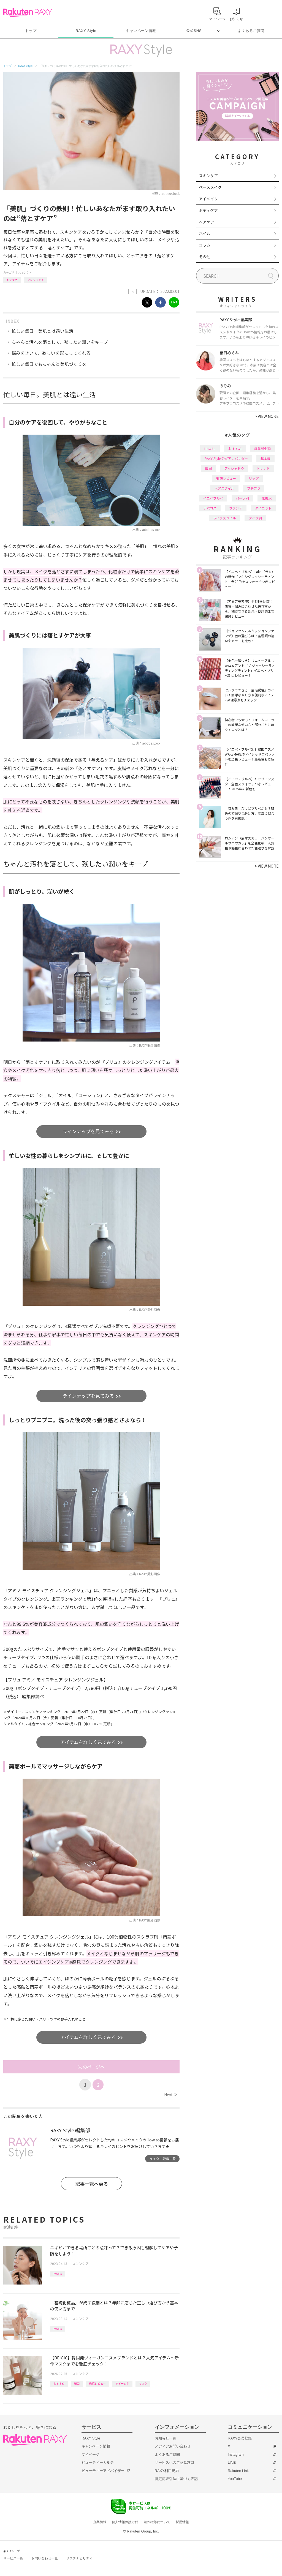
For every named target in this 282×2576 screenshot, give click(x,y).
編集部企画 (262, 448)
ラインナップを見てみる (89, 1131)
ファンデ (235, 508)
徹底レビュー (97, 2383)
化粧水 (267, 498)
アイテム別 (122, 2383)
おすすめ (12, 280)
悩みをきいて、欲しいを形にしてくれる (51, 353)
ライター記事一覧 (162, 2158)
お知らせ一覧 (165, 2438)
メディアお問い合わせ (173, 2446)
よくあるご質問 (251, 31)
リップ (254, 478)
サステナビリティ (79, 2558)
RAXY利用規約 (167, 2471)
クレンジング (35, 280)
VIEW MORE (267, 416)
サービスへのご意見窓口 (174, 2462)
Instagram (236, 2454)
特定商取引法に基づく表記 (176, 2479)
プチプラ (253, 488)
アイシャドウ (234, 468)
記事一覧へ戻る (91, 2183)
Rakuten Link (238, 2471)
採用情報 (182, 2522)
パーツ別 (242, 498)
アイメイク (208, 198)
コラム (204, 245)
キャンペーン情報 (141, 31)
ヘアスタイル (224, 488)
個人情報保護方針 (125, 2522)
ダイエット (263, 508)
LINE (232, 2462)
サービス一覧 (13, 2558)
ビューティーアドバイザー (103, 2471)
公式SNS (194, 31)
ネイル (204, 233)
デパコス (209, 508)
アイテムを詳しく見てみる (88, 1741)
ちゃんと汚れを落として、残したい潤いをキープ (60, 342)
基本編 (265, 458)
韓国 (77, 2383)
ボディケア (208, 210)
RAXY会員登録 (240, 2438)
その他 (204, 256)
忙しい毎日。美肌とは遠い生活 (42, 331)
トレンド (263, 468)
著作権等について (157, 2522)
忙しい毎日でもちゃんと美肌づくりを (49, 364)
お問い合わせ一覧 (44, 2558)
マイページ (90, 2454)
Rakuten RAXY (27, 12)
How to (57, 2273)
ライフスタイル (224, 518)
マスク (143, 2383)
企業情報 (99, 2522)
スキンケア (25, 272)
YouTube (235, 2479)
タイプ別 (255, 518)
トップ (30, 31)
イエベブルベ (213, 498)
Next (170, 2094)
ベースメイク (210, 187)
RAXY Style (85, 31)
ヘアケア (206, 222)
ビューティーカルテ (98, 2462)
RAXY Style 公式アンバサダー (226, 458)
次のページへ (91, 2066)
